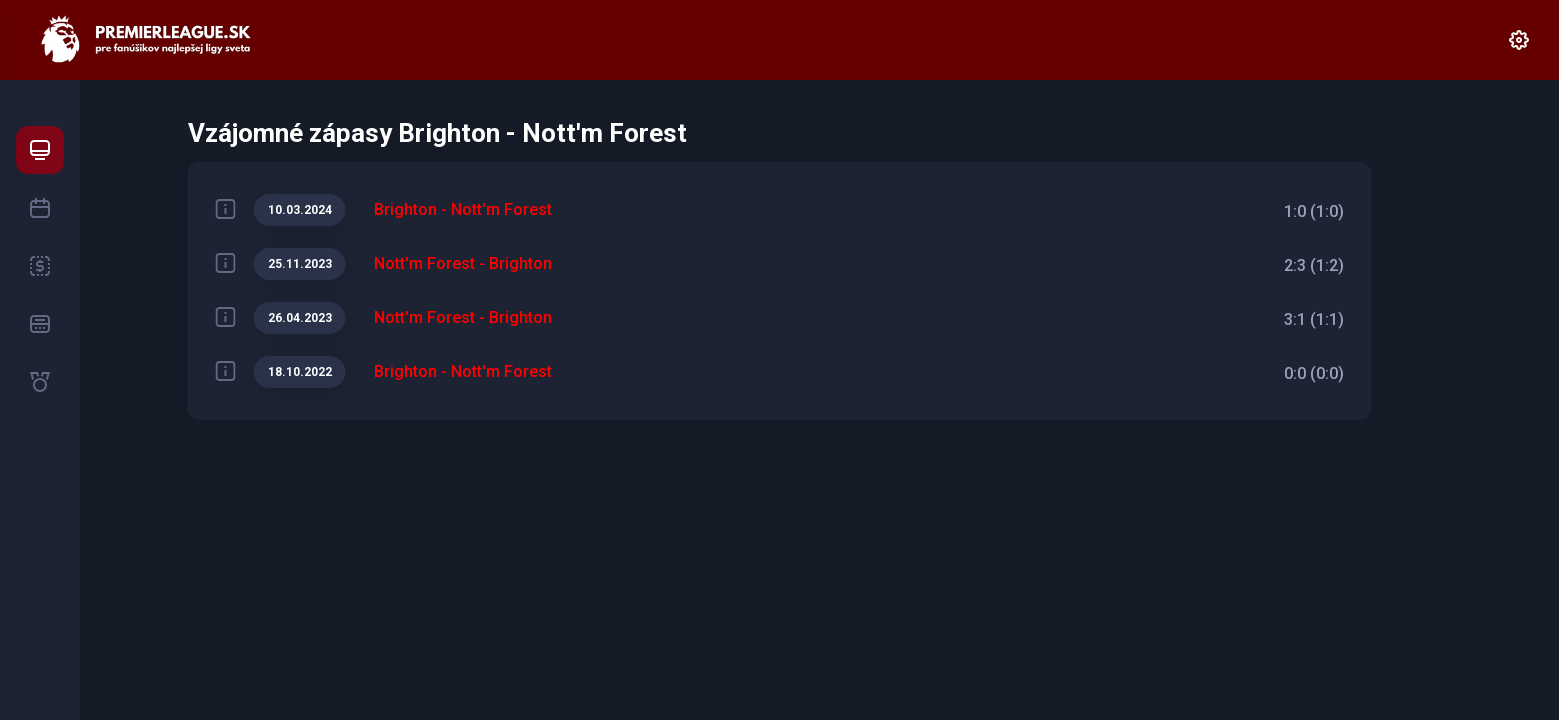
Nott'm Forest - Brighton (463, 263)
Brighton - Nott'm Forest (463, 209)
